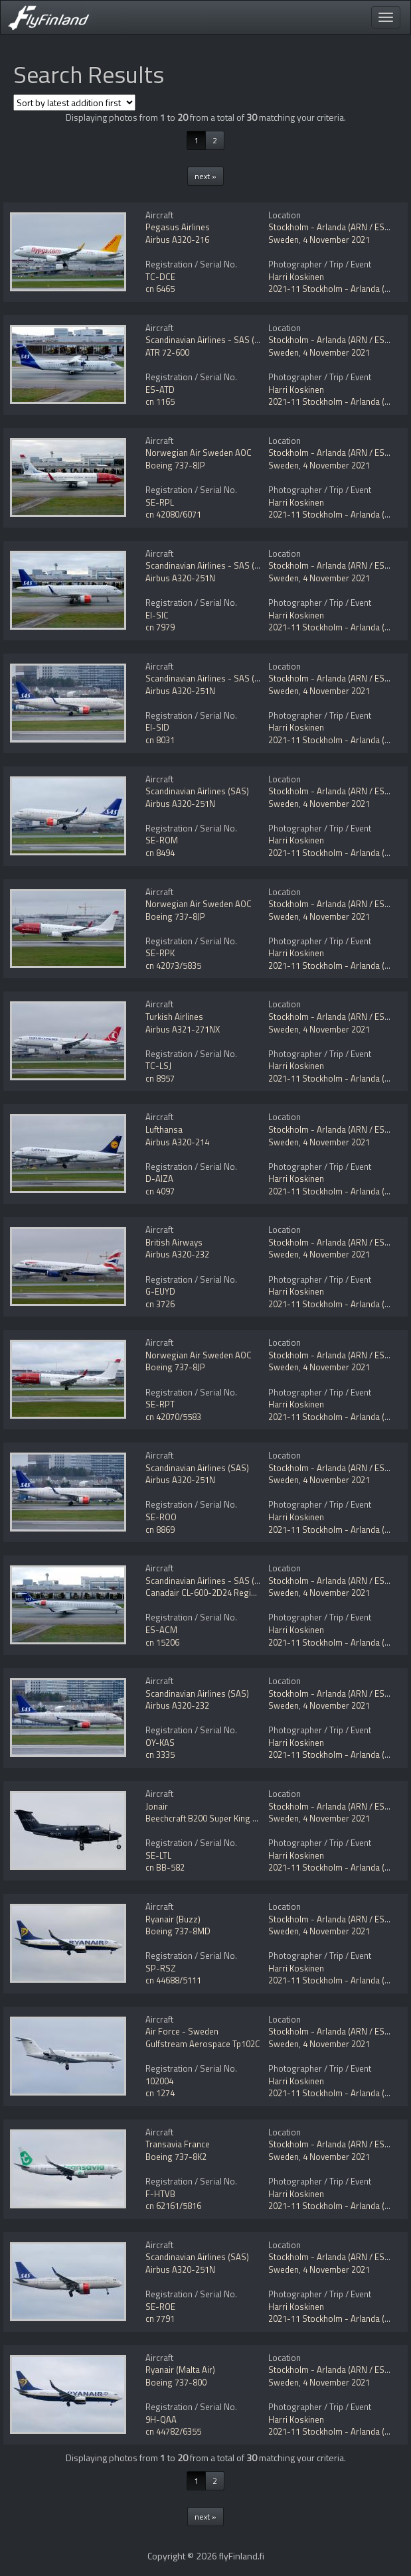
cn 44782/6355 (173, 2431)
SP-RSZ (160, 1968)
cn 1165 (160, 401)
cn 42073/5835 (173, 965)
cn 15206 (162, 1642)
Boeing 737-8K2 (175, 2156)
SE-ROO (161, 1517)
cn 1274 (160, 2093)
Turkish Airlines (174, 1016)
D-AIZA (159, 1178)
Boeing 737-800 (175, 2382)
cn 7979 (160, 627)
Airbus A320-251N (180, 578)
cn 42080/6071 (173, 514)
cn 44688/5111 (173, 1980)
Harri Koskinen (296, 276)
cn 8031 (160, 740)
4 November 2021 (336, 239)
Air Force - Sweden (181, 2031)
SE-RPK (160, 953)
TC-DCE (160, 276)
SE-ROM (161, 840)
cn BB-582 (165, 1867)
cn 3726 (160, 1304)
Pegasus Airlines (177, 227)
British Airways (174, 1242)
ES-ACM (161, 1629)
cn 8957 (160, 1078)
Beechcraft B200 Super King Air (204, 1818)
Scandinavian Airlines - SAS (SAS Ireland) (223, 565)
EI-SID (157, 727)
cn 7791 (160, 2318)
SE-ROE (160, 2306)
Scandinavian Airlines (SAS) (197, 791)
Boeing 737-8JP (175, 465)
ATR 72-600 (167, 352)
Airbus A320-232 (177, 1254)
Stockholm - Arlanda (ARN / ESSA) (333, 227)
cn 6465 (160, 288)
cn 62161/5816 (173, 2205)
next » (205, 176)
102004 (159, 2081)
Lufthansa (164, 1129)
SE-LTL (158, 1855)
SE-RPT (160, 1404)
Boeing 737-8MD (177, 1931)
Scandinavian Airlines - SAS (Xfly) (207, 1580)
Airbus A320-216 (177, 239)
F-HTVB (160, 2193)
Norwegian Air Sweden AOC (198, 452)
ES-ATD (160, 389)
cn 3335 (160, 1754)
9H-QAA (161, 2419)
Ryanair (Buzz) (173, 1919)
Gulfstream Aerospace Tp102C (202, 2043)
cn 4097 (160, 1191)
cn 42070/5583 (173, 1416)
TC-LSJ (158, 1065)
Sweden (283, 239)
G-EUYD (160, 1291)
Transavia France (177, 2144)
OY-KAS (160, 1742)
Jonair (156, 1806)
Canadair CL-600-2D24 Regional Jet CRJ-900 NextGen (246, 1592)
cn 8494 (160, 852)
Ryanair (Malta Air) (180, 2369)
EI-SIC (157, 615)
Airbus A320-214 (177, 1142)
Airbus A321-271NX (182, 1029)
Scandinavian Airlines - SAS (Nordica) (216, 339)
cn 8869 (160, 1529)
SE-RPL (159, 502)
